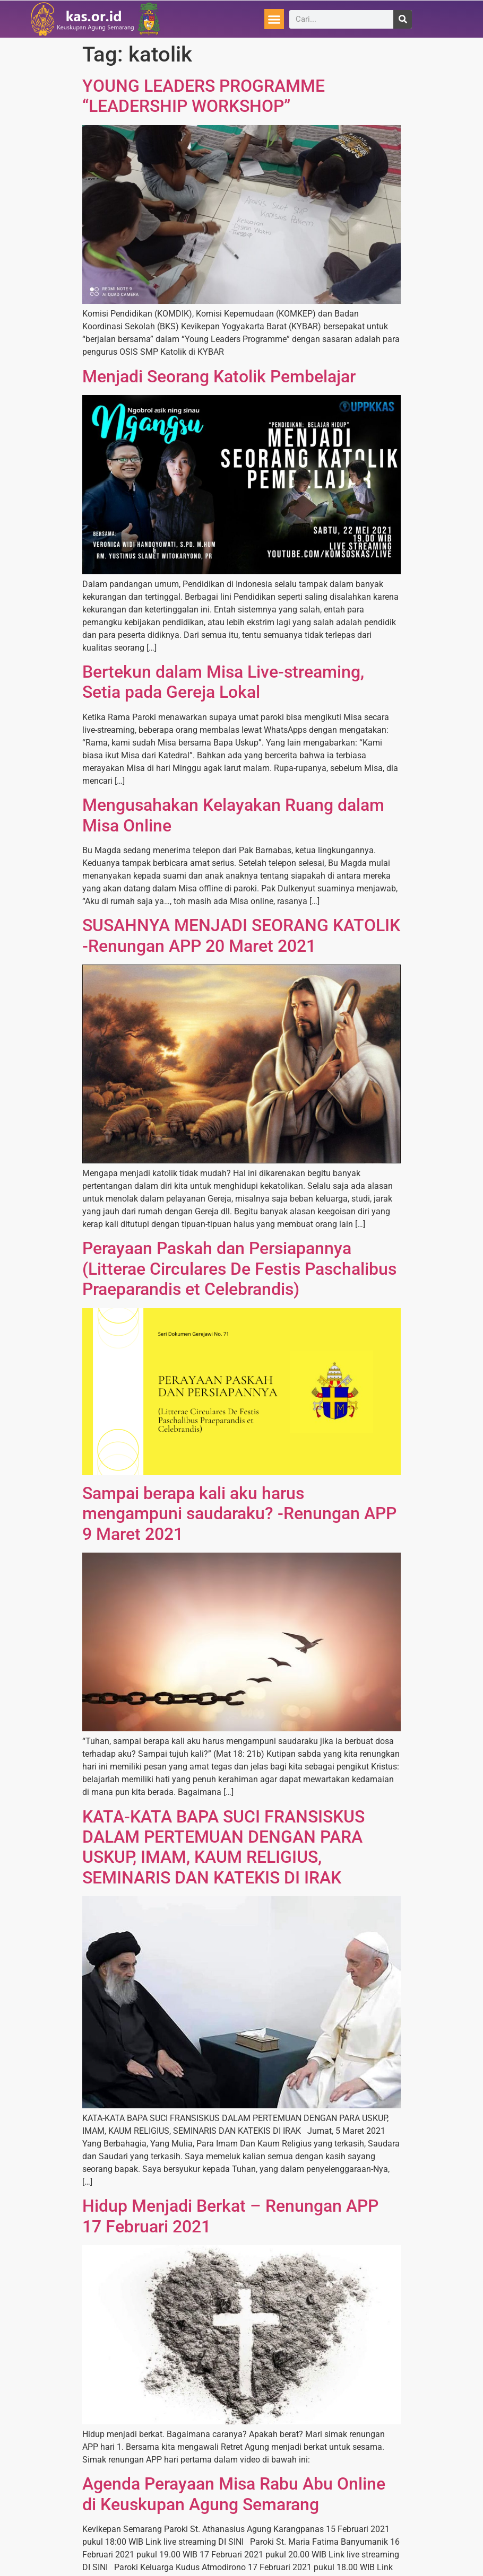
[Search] (402, 19)
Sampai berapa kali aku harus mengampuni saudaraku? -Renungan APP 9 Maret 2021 (239, 1513)
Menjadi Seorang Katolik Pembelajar (219, 376)
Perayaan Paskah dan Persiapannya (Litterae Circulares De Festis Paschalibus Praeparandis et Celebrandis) (239, 1268)
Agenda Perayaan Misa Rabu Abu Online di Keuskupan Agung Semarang (233, 2494)
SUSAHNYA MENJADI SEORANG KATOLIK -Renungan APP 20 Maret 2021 (241, 935)
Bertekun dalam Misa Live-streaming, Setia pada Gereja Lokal (223, 682)
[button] (274, 19)
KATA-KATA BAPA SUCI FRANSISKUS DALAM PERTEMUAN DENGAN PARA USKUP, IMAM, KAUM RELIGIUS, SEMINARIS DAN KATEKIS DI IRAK (223, 1847)
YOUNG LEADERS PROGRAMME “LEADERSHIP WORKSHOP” (203, 96)
